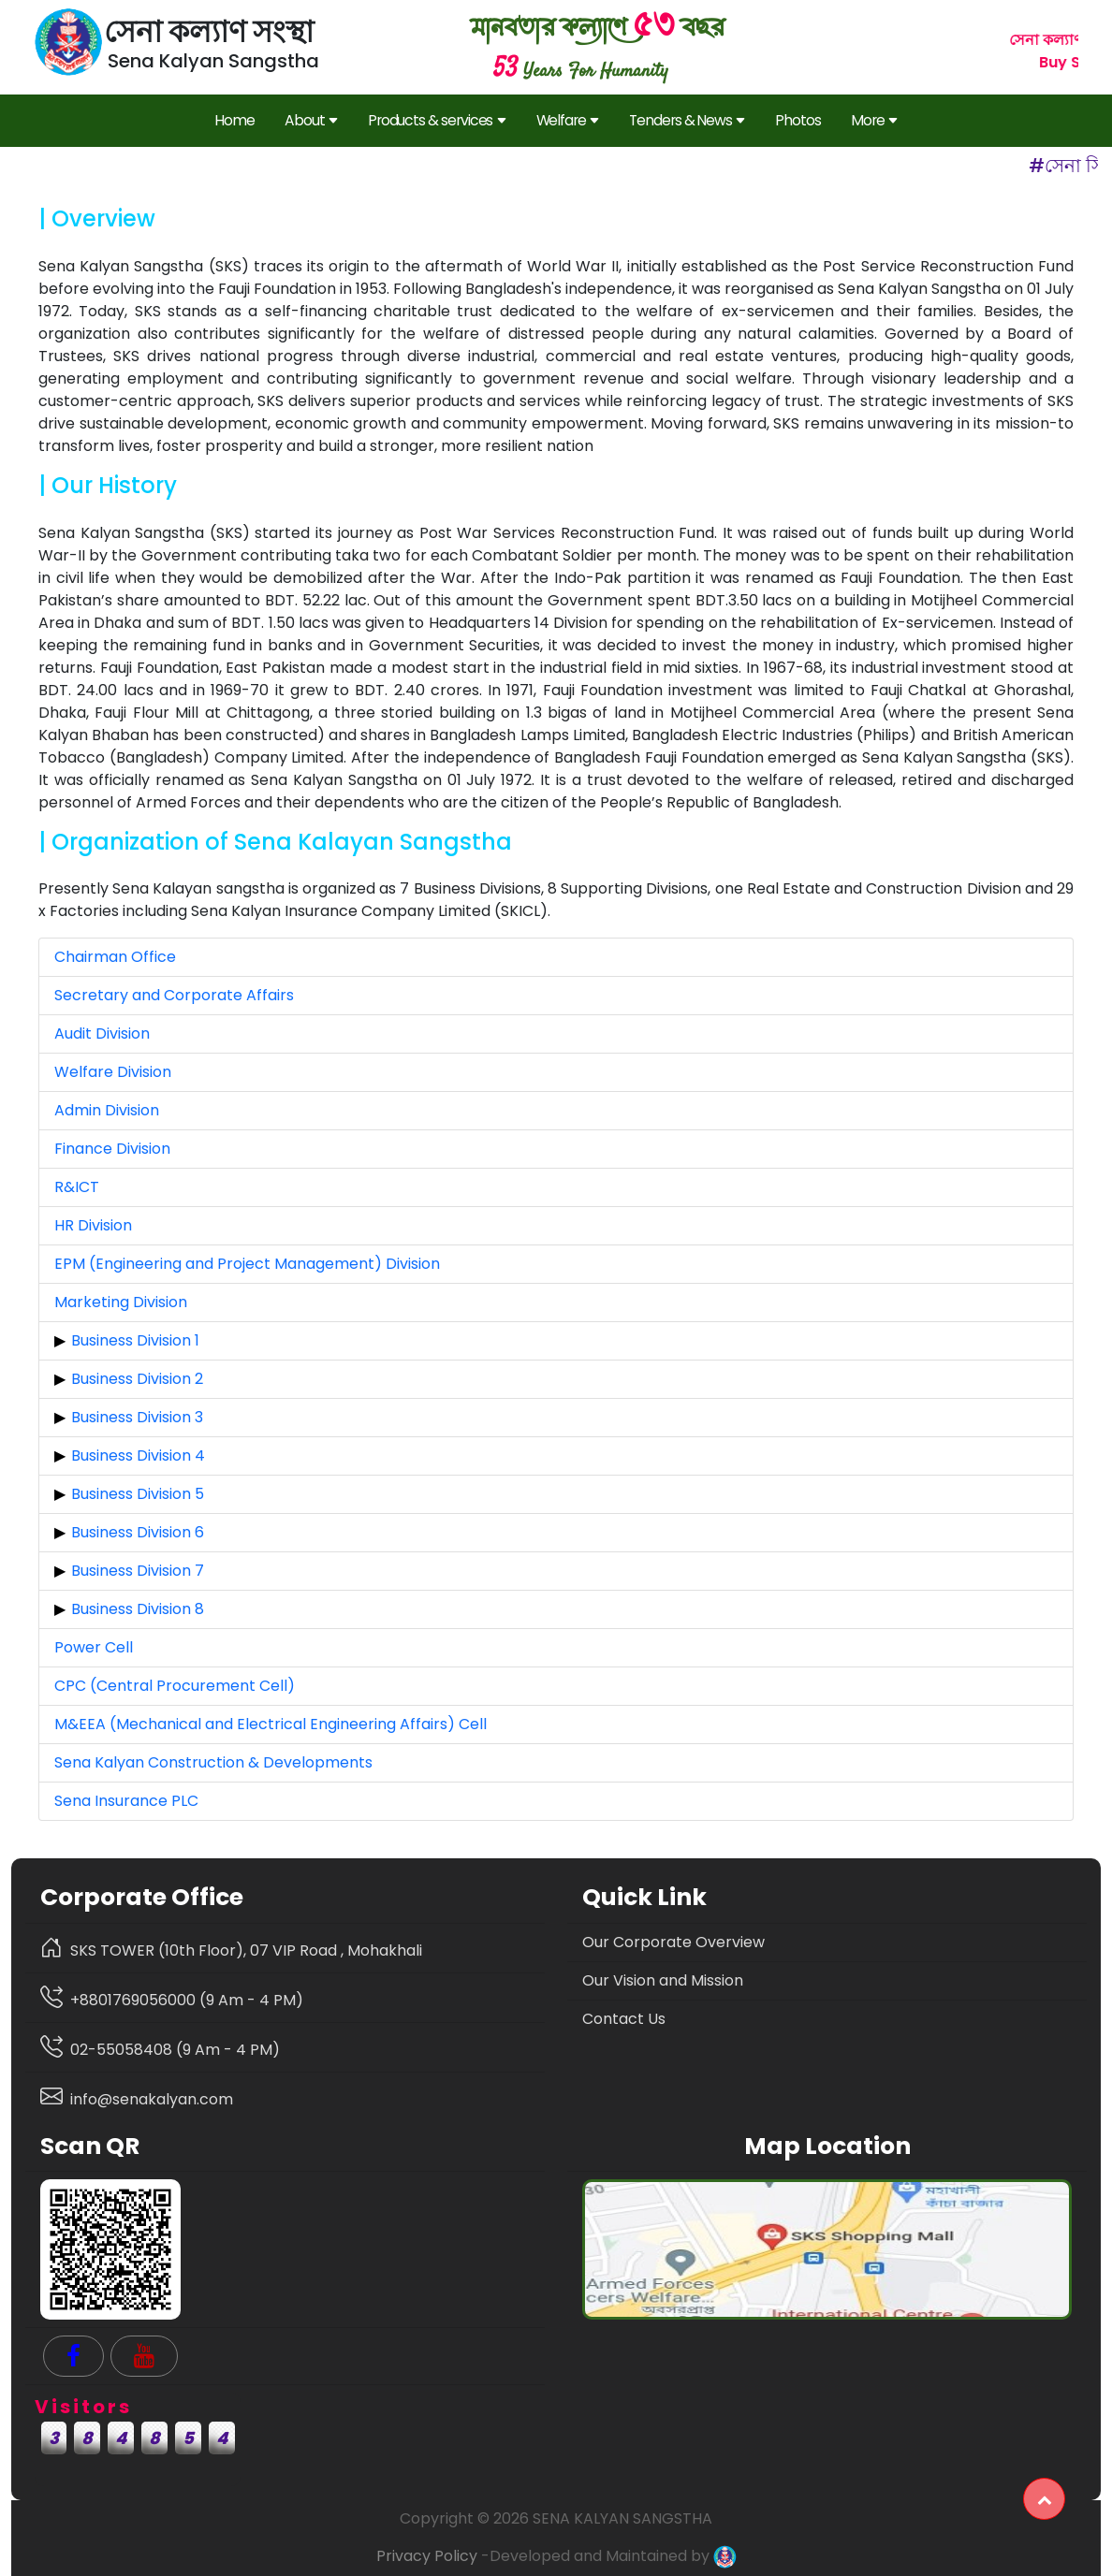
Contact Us (624, 2019)
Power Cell (93, 1647)
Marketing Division (120, 1302)
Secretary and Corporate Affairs (174, 995)
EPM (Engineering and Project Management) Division (247, 1263)
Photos (798, 120)
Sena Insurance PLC (126, 1801)
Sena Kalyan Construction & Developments (213, 1762)
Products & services (437, 120)
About (311, 120)
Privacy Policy (426, 2556)
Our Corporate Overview (673, 1942)
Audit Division (102, 1033)
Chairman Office (115, 957)
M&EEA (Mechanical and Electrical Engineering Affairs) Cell (270, 1724)
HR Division (93, 1225)
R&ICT (76, 1187)
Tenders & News (687, 120)
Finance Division (112, 1148)
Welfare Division (112, 1072)
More (874, 120)
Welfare (568, 120)
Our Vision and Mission (662, 1980)
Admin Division (106, 1110)
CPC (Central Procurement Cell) (174, 1685)
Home (234, 120)
